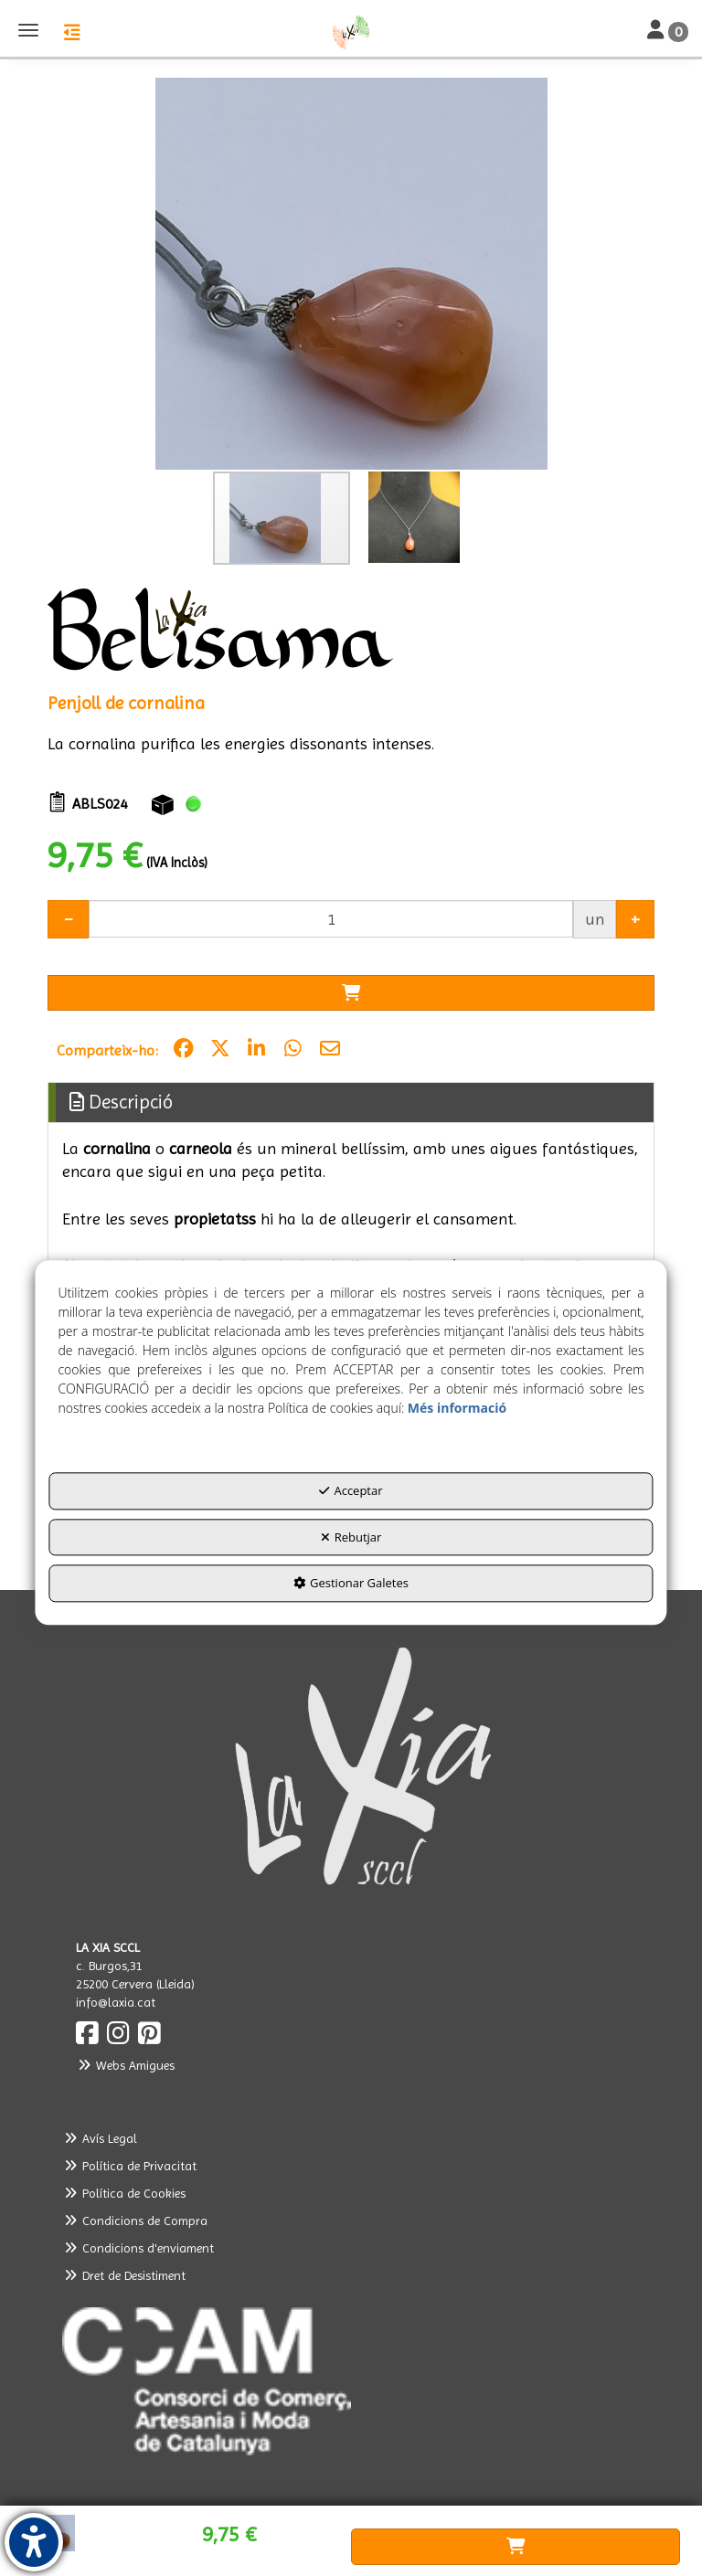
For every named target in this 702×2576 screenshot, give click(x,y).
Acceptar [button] (350, 1490)
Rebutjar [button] (351, 1537)
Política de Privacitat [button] (129, 2165)
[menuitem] (350, 2138)
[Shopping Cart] (351, 993)
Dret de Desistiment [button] (124, 2275)
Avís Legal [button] (99, 2138)
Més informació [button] (457, 1407)
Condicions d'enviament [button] (138, 2248)
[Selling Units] (331, 919)
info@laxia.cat (115, 2002)
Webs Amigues (125, 2065)
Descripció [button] (121, 1102)
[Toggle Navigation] (667, 31)
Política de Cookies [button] (124, 2193)
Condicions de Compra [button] (134, 2220)
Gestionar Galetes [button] (351, 1582)
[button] (351, 32)
